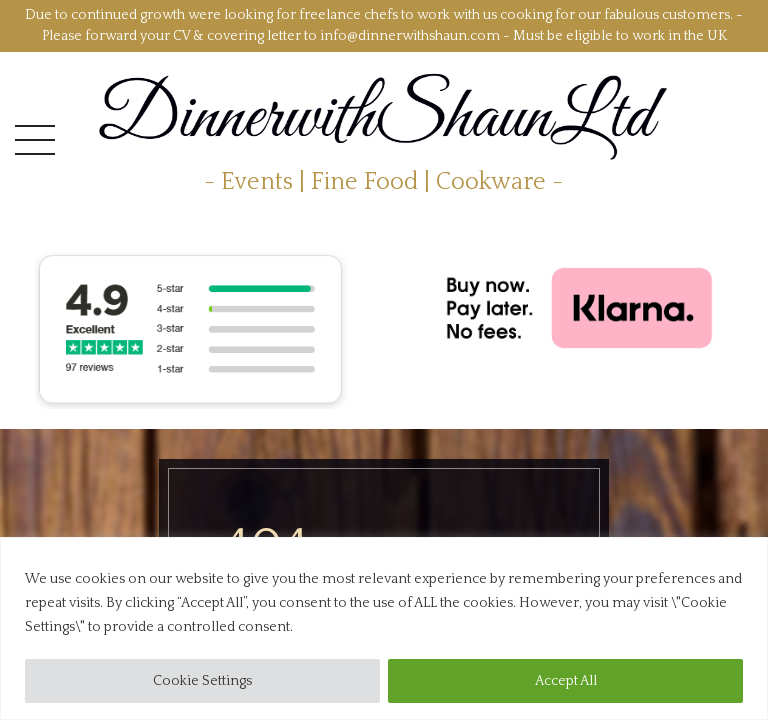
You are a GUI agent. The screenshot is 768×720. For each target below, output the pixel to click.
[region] (384, 628)
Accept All (566, 681)
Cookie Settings (202, 681)
